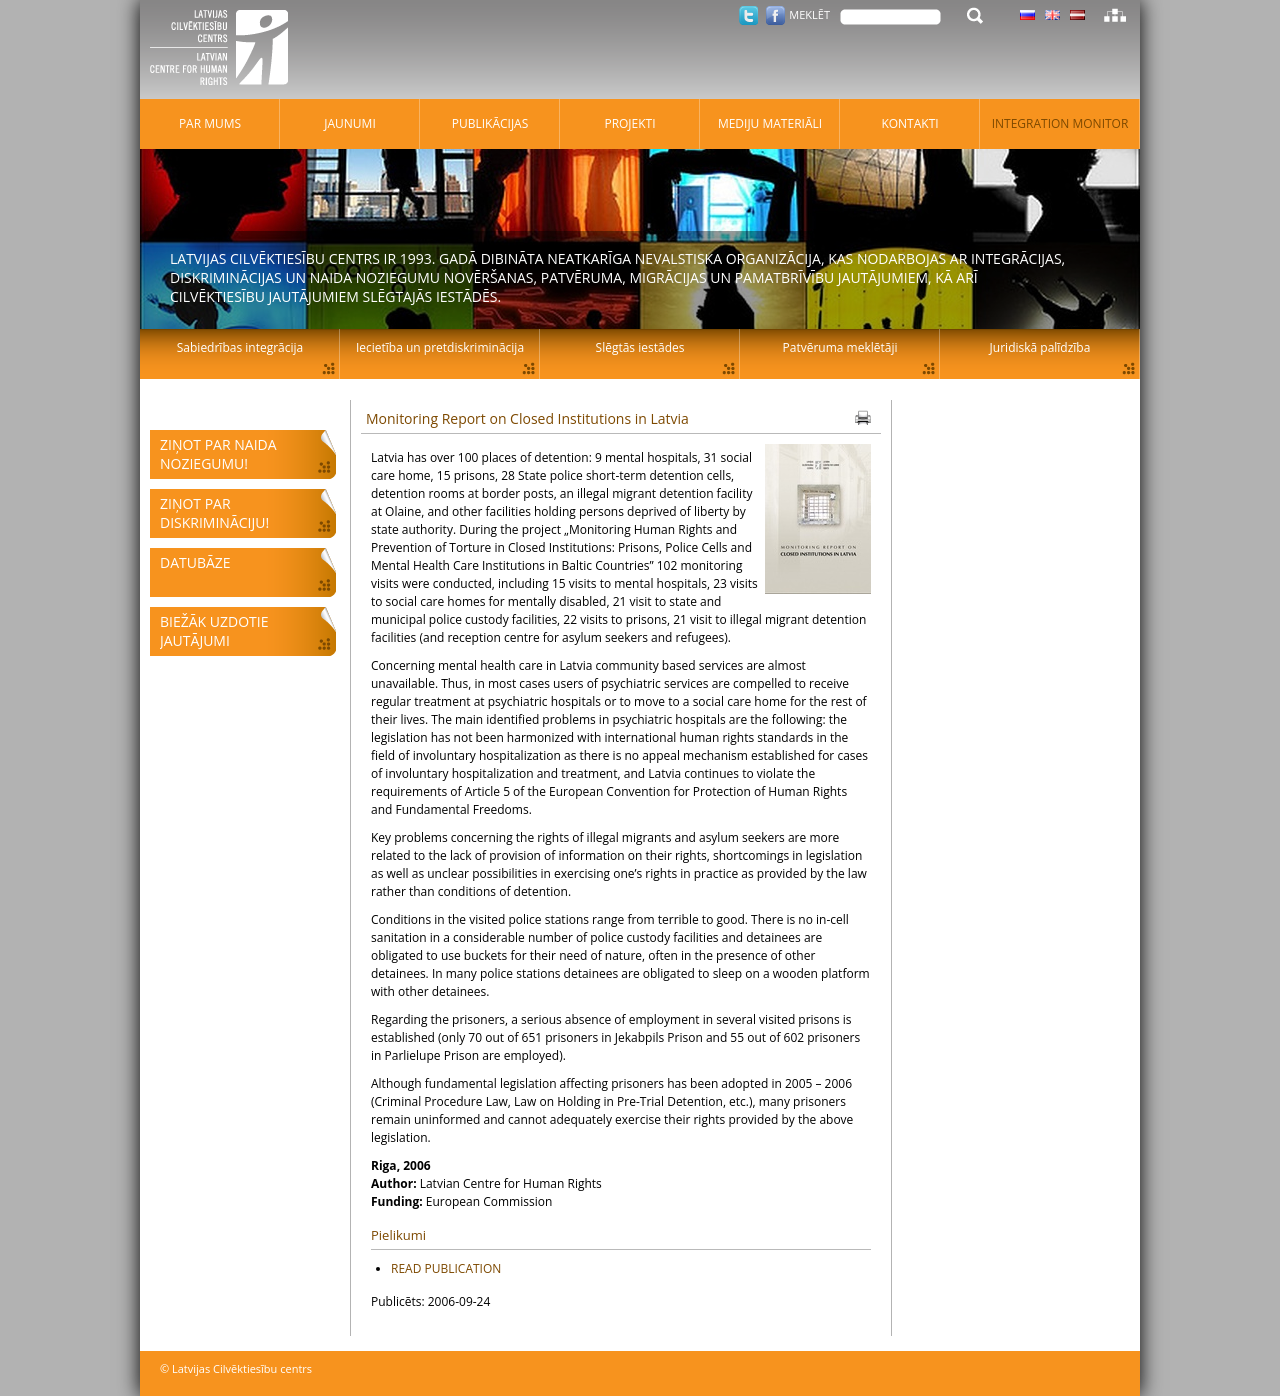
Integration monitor (1060, 123)
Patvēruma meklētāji (840, 347)
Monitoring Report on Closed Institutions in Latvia (527, 418)
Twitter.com (748, 15)
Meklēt (809, 14)
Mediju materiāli (770, 123)
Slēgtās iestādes (640, 347)
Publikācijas (490, 123)
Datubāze (195, 562)
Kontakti (909, 123)
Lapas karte (1115, 15)
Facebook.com (775, 15)
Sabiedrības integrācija (240, 347)
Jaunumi (350, 123)
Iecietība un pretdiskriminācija (440, 347)
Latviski (1077, 15)
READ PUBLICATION (446, 1268)
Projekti (629, 123)
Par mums (210, 123)
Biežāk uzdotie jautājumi (214, 631)
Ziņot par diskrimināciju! (214, 513)
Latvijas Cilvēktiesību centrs (225, 50)
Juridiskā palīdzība (1040, 347)
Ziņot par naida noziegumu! (218, 454)
